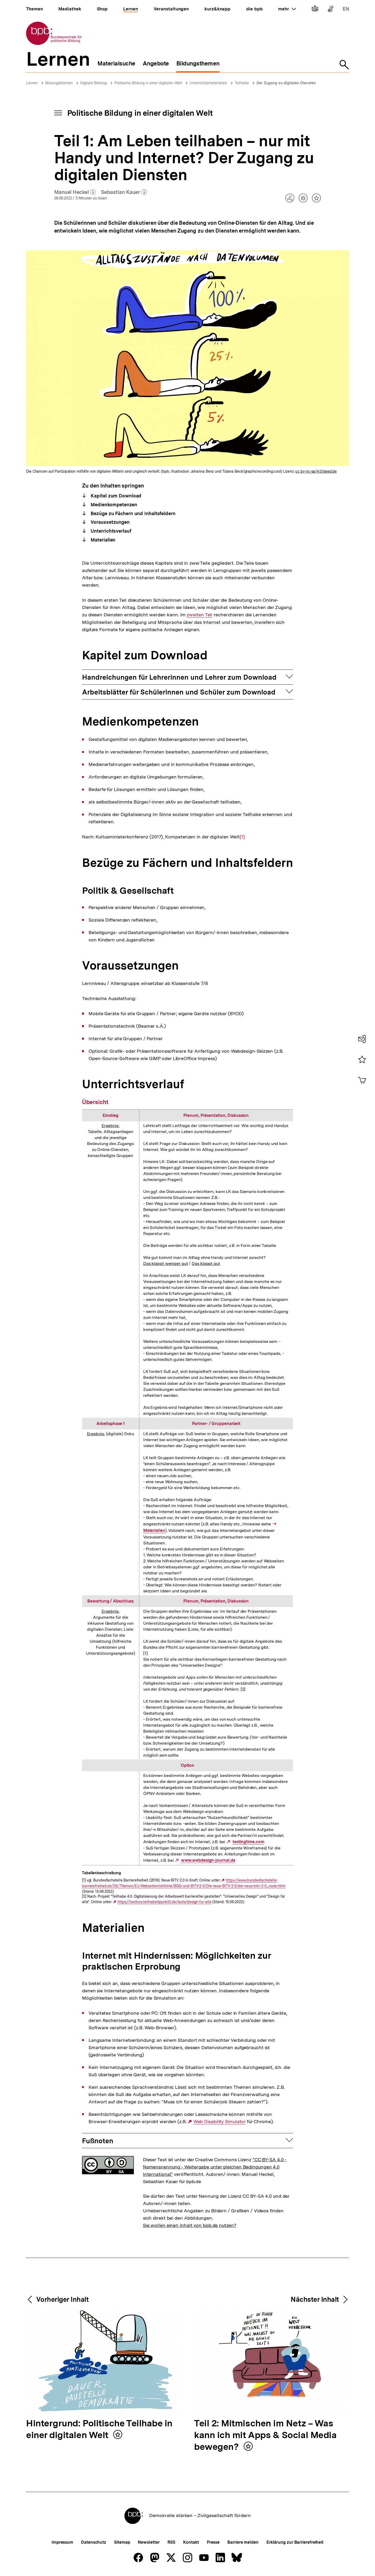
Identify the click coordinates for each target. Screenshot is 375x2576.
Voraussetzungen (110, 522)
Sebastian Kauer (124, 192)
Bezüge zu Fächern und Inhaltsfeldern (133, 513)
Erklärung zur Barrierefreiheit (294, 2542)
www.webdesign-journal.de (208, 1860)
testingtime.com (248, 1841)
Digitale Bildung (93, 83)
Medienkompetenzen (113, 504)
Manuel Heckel (75, 192)
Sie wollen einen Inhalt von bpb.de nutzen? (189, 2225)
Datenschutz (93, 2542)
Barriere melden (243, 2542)
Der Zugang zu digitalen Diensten (286, 83)
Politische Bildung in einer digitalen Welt (148, 83)
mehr (287, 8)
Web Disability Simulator (219, 2121)
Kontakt (191, 2542)
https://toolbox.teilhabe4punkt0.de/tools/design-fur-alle (164, 1902)
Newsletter (148, 2542)
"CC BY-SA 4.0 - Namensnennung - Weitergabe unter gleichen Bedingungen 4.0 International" (215, 2167)
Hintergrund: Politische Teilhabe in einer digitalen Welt (99, 2429)
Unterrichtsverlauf (110, 531)
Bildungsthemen (59, 83)
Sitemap (122, 2542)
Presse (213, 2542)
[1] (242, 836)
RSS (171, 2542)
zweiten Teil (199, 615)
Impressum (62, 2542)
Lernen (32, 83)
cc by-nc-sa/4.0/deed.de (316, 471)
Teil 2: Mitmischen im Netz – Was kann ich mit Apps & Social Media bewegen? (265, 2435)
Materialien (103, 540)
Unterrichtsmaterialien (208, 83)
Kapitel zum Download (116, 495)
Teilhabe (242, 83)
